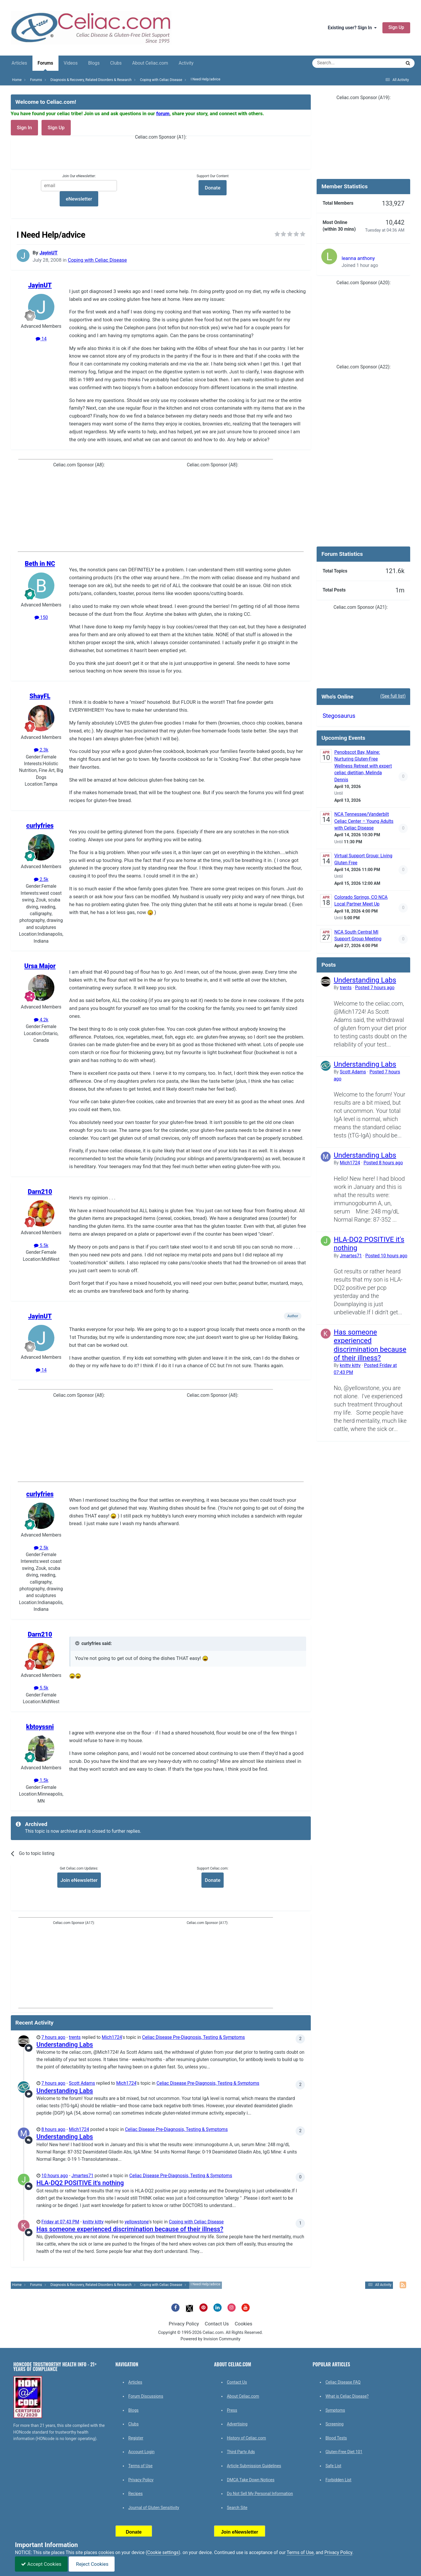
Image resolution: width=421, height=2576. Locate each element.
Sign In (24, 127)
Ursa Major (40, 966)
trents (75, 2037)
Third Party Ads (241, 2451)
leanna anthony (358, 258)
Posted (374, 987)
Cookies (243, 2324)
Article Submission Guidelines (254, 2465)
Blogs (93, 63)
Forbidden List (338, 2479)
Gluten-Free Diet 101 (343, 2451)
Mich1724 (112, 2037)
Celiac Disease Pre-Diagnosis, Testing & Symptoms (193, 2037)
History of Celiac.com (246, 2438)
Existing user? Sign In (352, 27)
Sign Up (396, 27)
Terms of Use (140, 2465)
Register (135, 2438)
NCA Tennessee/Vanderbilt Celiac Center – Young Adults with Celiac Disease (363, 821)
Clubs (116, 63)
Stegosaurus (338, 715)
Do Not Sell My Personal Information (260, 2493)
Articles (19, 63)
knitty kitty (93, 2222)
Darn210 (40, 1191)
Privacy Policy (184, 2324)
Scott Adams (82, 2083)
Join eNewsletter (79, 1880)
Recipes (135, 2493)
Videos (71, 63)
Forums (45, 66)
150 (41, 617)
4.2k (41, 1020)
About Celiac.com (150, 63)
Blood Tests (336, 2438)
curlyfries (40, 825)
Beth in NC (40, 563)
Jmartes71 (82, 2175)
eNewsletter (79, 199)
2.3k (41, 750)
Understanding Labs (65, 2044)
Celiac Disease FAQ (342, 2382)
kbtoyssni (40, 1726)
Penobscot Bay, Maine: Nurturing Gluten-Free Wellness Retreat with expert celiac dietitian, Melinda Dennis (363, 766)
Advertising (237, 2424)
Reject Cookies (91, 2564)
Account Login (141, 2451)
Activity (186, 63)
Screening (334, 2424)
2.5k (41, 879)
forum (163, 113)
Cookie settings (163, 2552)
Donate (212, 1880)
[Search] (340, 63)
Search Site (237, 2507)
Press (232, 2410)
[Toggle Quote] (77, 1643)
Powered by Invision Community (211, 2339)
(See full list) (393, 696)
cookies (106, 2552)
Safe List (333, 2465)
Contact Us (217, 2324)
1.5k (41, 1780)
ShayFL (40, 696)
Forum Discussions (145, 2396)
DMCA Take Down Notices (251, 2479)
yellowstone (137, 2222)
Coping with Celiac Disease (97, 260)
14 (41, 339)
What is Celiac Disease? (347, 2396)
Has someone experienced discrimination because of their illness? (130, 2229)
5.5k (41, 1245)
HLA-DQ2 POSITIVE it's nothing (80, 2183)
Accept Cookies (41, 2564)
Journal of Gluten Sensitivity (153, 2507)
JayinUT (48, 253)
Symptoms (335, 2410)
